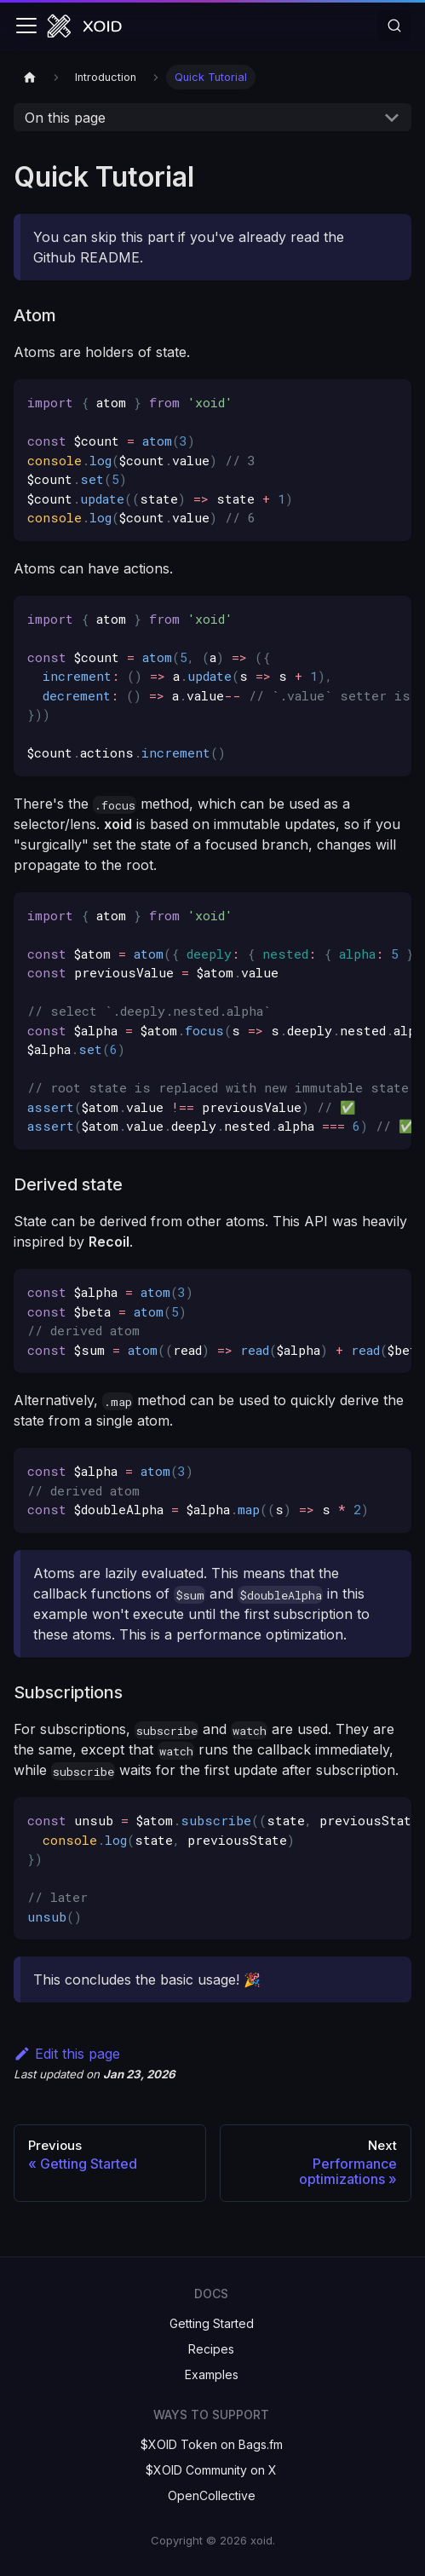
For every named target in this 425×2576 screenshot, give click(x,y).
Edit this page (67, 2053)
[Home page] (30, 77)
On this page (65, 117)
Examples (211, 2374)
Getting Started (211, 2323)
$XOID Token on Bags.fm (212, 2444)
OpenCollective (212, 2495)
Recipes (211, 2349)
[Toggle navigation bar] (26, 25)
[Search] (394, 25)
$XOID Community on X (211, 2470)
